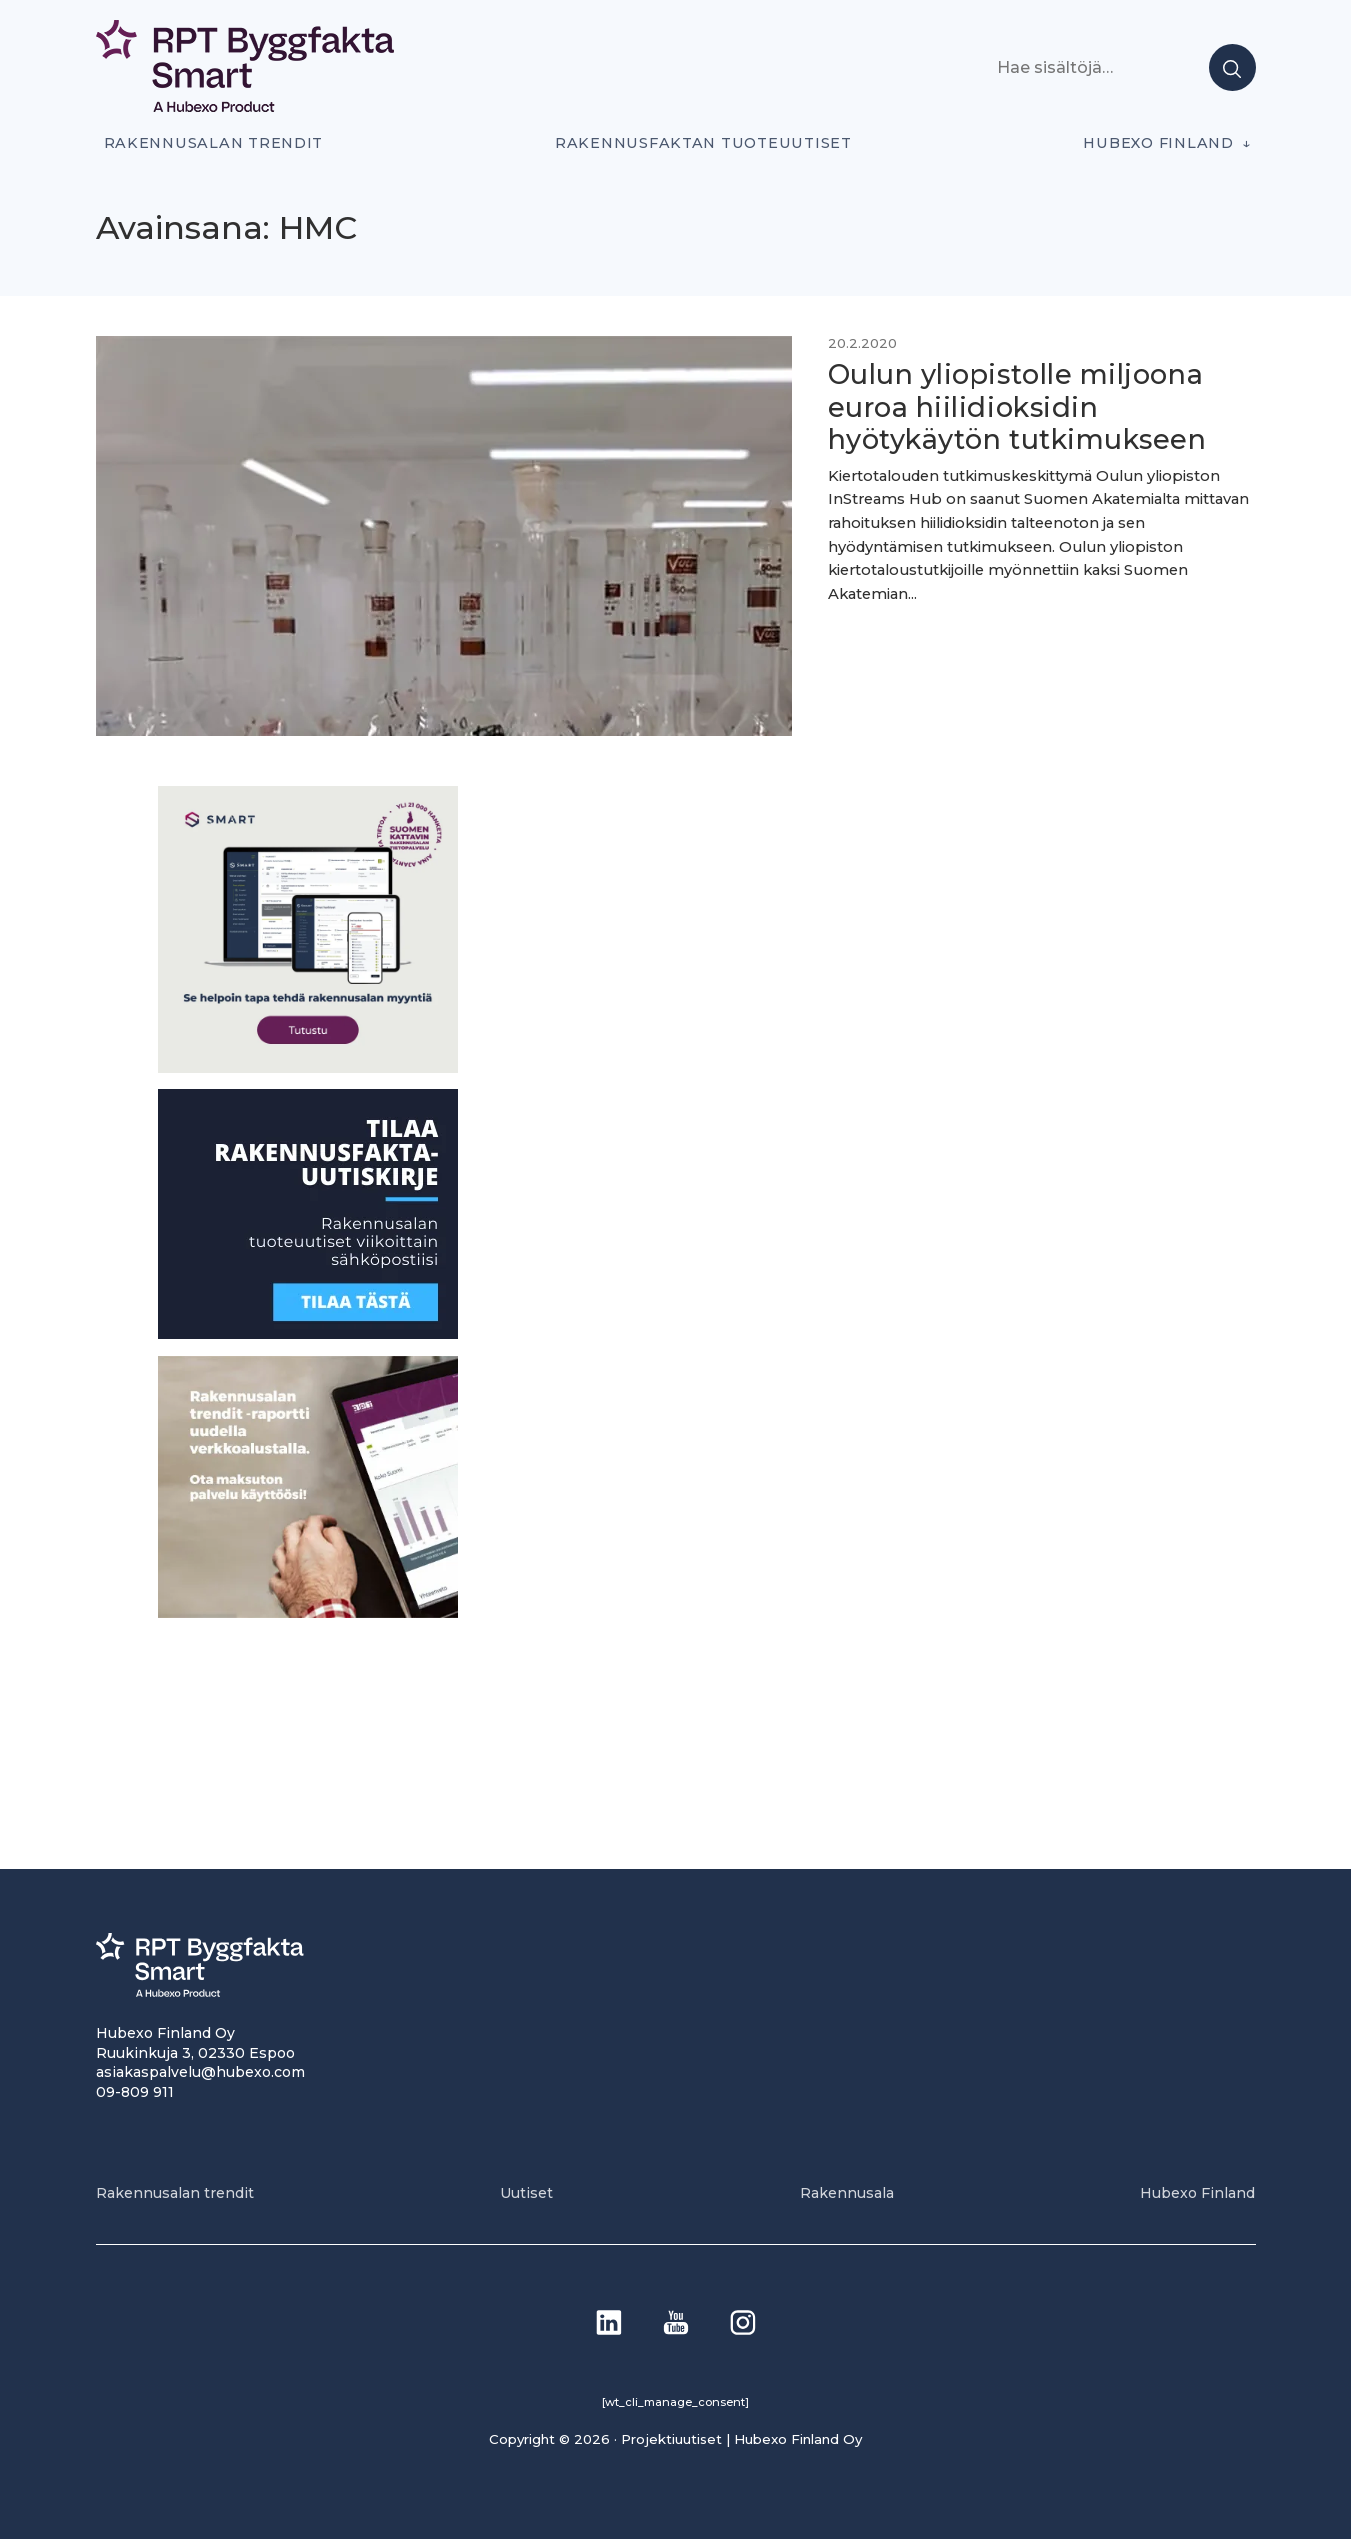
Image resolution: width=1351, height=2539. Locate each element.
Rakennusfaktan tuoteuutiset (703, 143)
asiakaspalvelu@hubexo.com (200, 2072)
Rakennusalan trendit (214, 143)
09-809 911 (135, 2092)
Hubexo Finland (1158, 143)
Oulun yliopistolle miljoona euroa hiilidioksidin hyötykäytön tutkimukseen (1017, 407)
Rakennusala (847, 2193)
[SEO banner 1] (308, 1067)
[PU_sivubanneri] (308, 1612)
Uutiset (526, 2193)
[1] (308, 1333)
